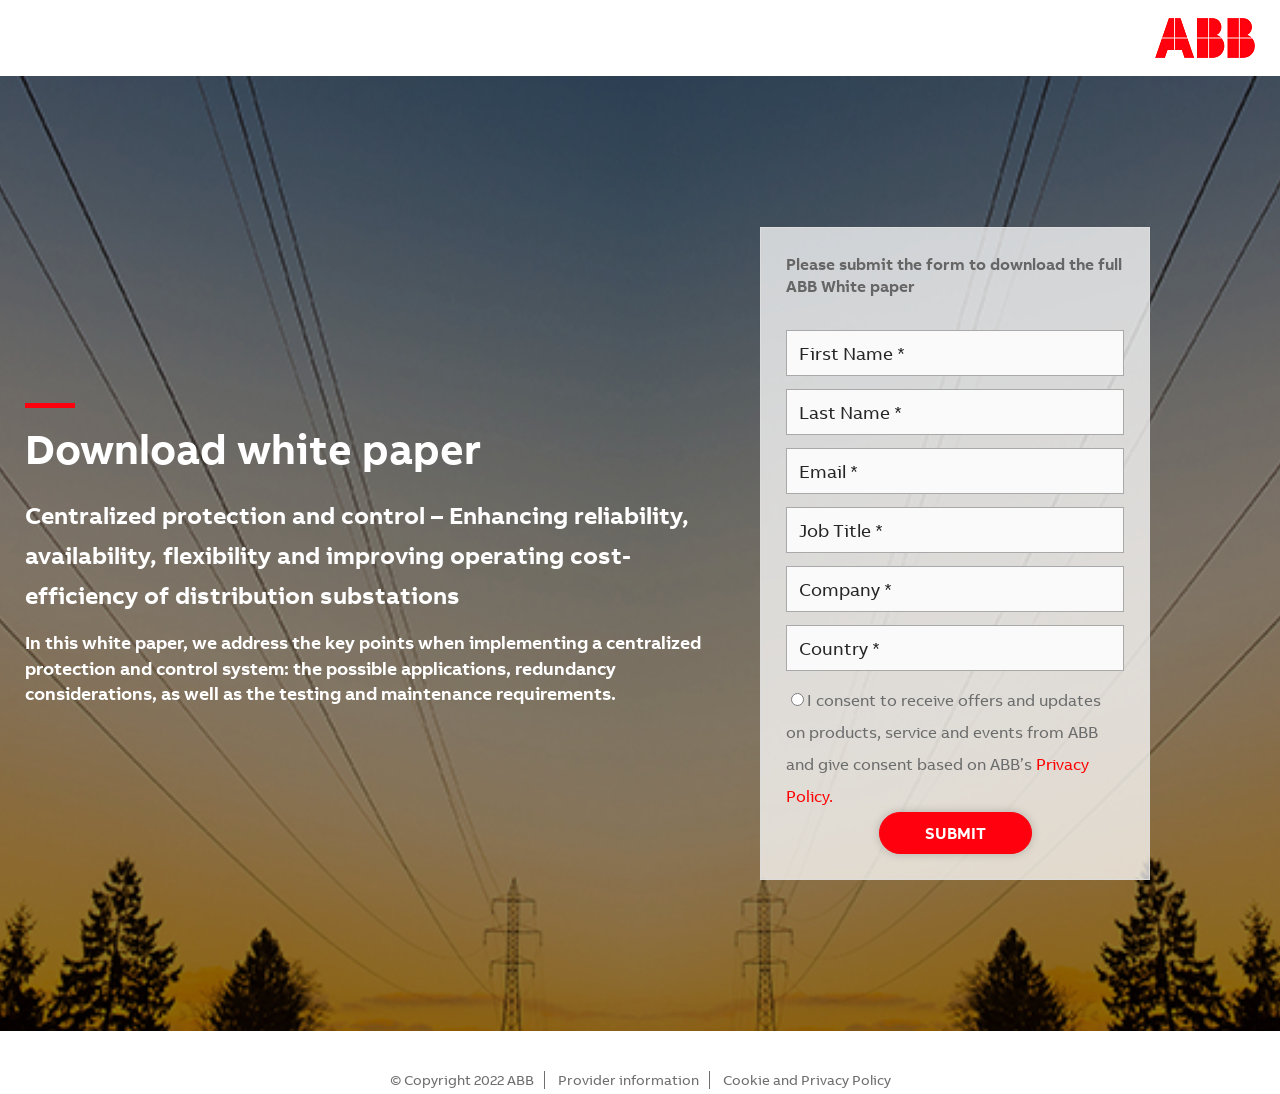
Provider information (628, 1080)
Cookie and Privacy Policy (807, 1080)
